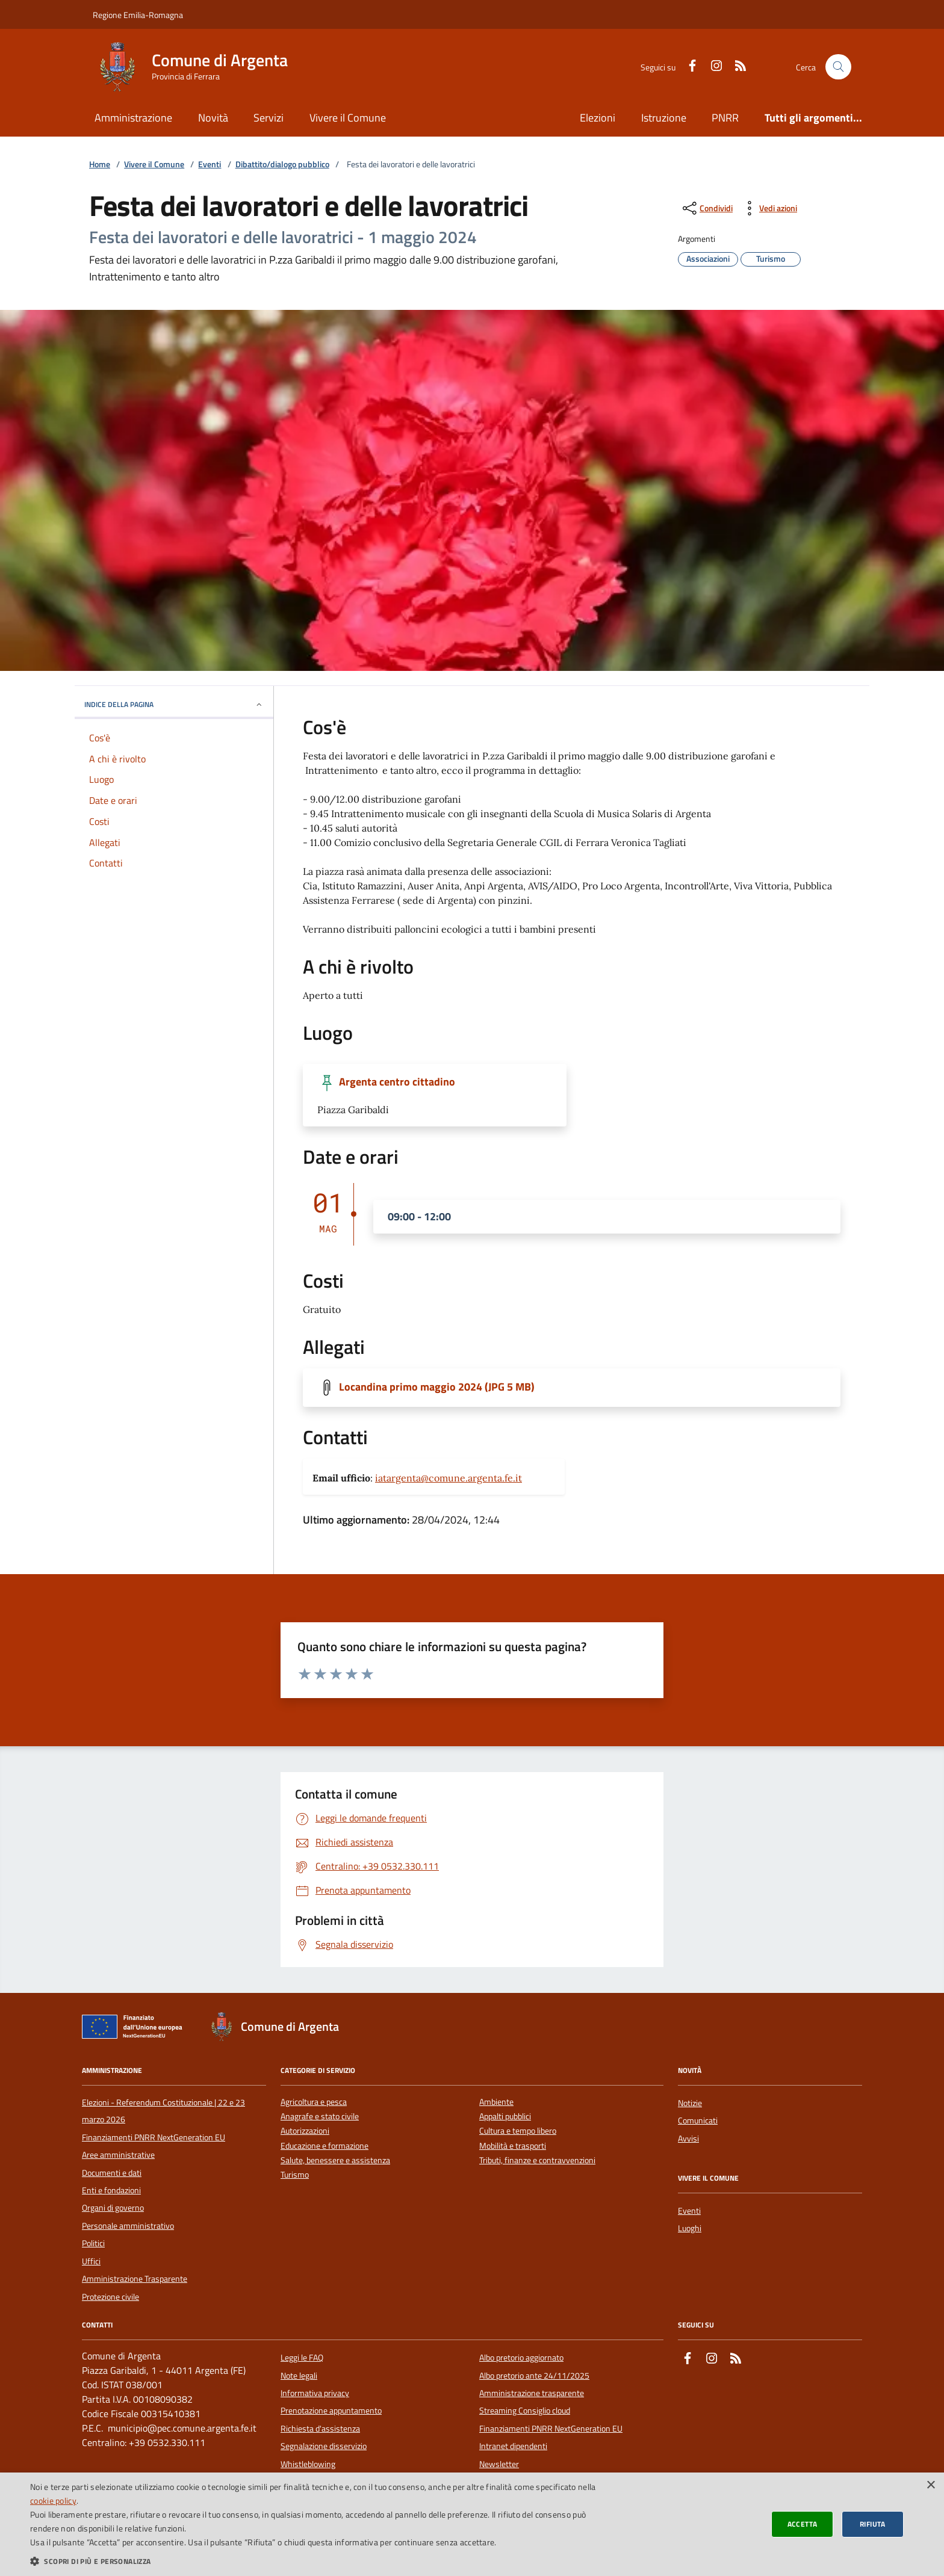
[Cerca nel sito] (838, 67)
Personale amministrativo (128, 2225)
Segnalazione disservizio (324, 2446)
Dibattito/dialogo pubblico (282, 164)
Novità (213, 118)
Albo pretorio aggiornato (521, 2357)
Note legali (299, 2375)
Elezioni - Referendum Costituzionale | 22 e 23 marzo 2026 (163, 2111)
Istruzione (663, 118)
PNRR (725, 118)
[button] (315, 2561)
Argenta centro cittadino (397, 1082)
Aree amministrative (118, 2154)
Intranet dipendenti (513, 2446)
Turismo (295, 2175)
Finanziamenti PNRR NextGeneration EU (153, 2137)
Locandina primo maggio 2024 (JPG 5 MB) (437, 1387)
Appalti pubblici (505, 2116)
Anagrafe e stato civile (320, 2116)
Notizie (690, 2103)
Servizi (268, 118)
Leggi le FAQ (302, 2357)
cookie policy (53, 2500)
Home (99, 164)
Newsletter (499, 2464)
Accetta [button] (802, 2524)
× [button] (930, 2485)
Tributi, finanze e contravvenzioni (537, 2160)
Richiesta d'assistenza (320, 2428)
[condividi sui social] (706, 208)
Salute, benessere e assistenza (335, 2160)
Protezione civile (110, 2296)
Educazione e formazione (324, 2146)
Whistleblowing (308, 2464)
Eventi (209, 164)
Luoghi (689, 2228)
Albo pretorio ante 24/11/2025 (534, 2375)
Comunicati (698, 2120)
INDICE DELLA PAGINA (174, 704)
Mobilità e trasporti (512, 2146)
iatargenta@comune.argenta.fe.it (448, 1478)
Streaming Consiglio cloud (524, 2410)
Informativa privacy (315, 2393)
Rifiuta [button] (873, 2524)
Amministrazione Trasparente (134, 2278)
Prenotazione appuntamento (331, 2410)
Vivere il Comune (347, 118)
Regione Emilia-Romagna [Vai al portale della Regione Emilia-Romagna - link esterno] (138, 14)
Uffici (91, 2261)
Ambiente (496, 2102)
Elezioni (597, 118)
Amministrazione (133, 118)
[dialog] (472, 2524)
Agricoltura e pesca (314, 2102)
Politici (93, 2243)
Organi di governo (113, 2207)
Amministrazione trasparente (531, 2393)
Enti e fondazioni (111, 2190)
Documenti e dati (111, 2172)
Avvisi (688, 2138)
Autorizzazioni (305, 2131)
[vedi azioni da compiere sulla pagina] (769, 208)
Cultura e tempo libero (517, 2131)
